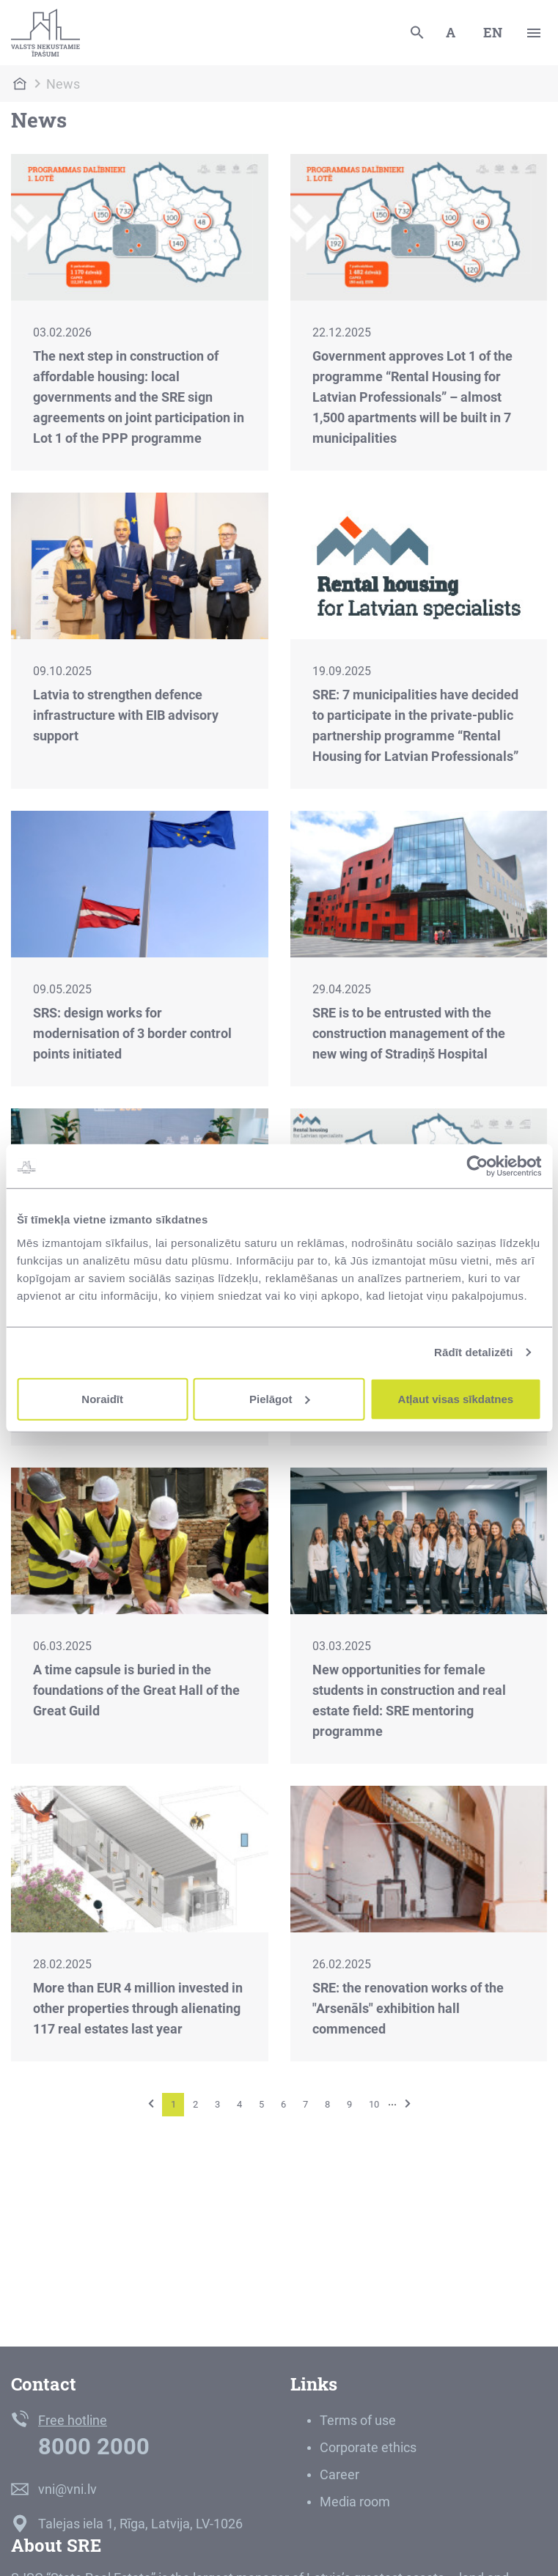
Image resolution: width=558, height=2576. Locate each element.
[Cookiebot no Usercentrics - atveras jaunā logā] (477, 1166)
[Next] (407, 2103)
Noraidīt (102, 1398)
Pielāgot (279, 1398)
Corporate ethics (368, 2447)
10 (374, 2104)
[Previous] (151, 2103)
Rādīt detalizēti (473, 1352)
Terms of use (358, 2420)
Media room (355, 2501)
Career (339, 2474)
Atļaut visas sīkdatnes (456, 1398)
